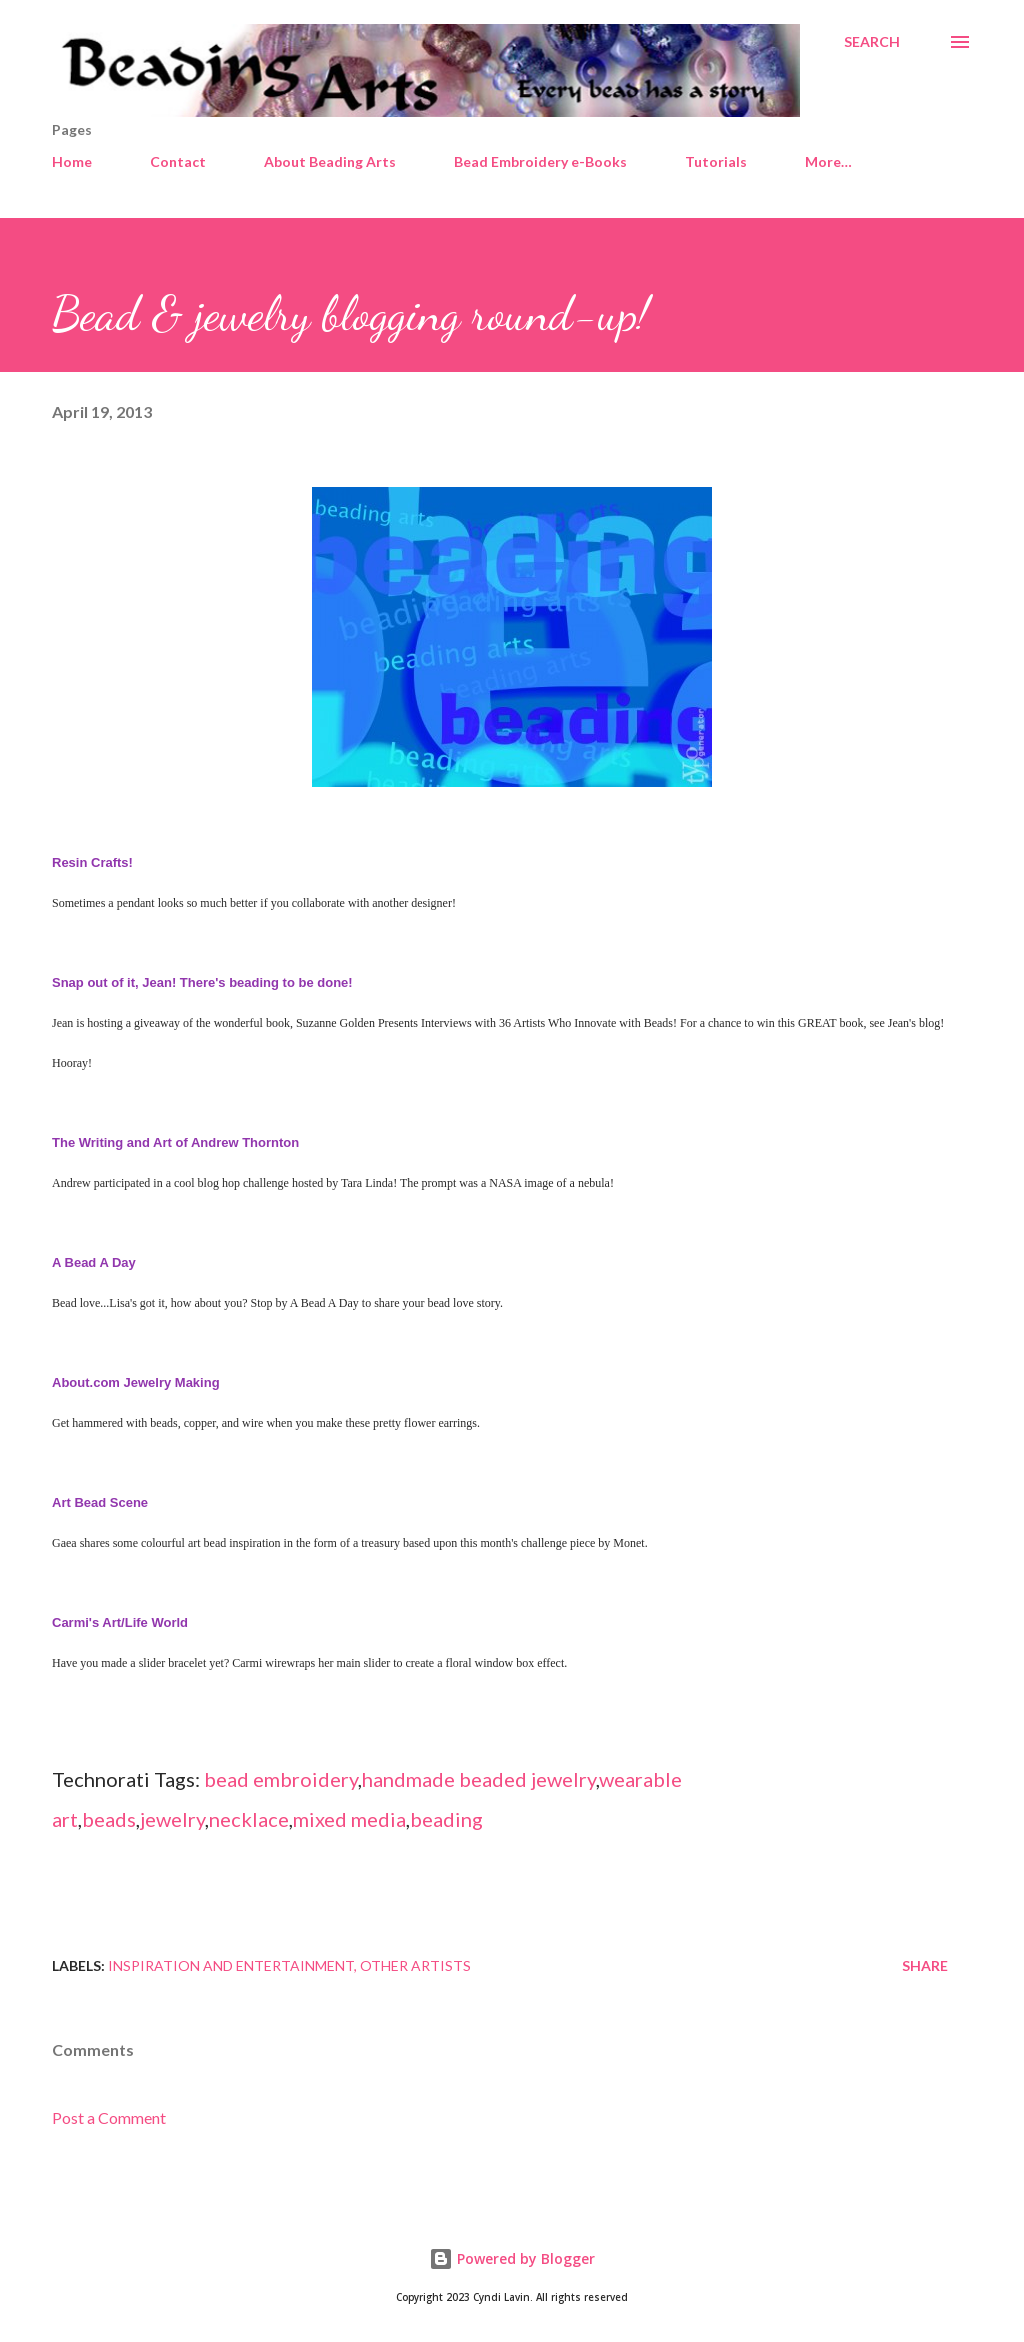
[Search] (872, 42)
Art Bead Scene (100, 1502)
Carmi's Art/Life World (120, 1622)
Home (72, 161)
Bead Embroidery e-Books (540, 161)
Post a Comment (109, 2117)
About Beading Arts (330, 161)
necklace (249, 1819)
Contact (178, 161)
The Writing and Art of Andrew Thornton (175, 1142)
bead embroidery (281, 1779)
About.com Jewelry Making (136, 1382)
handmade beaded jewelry (479, 1779)
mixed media (349, 1819)
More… (828, 161)
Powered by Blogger (512, 2258)
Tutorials (716, 161)
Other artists (415, 1965)
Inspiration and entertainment (231, 1965)
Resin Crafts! (92, 862)
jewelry (172, 1819)
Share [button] (925, 1965)
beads (109, 1819)
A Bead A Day (94, 1262)
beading (446, 1819)
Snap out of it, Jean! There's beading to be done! (204, 982)
